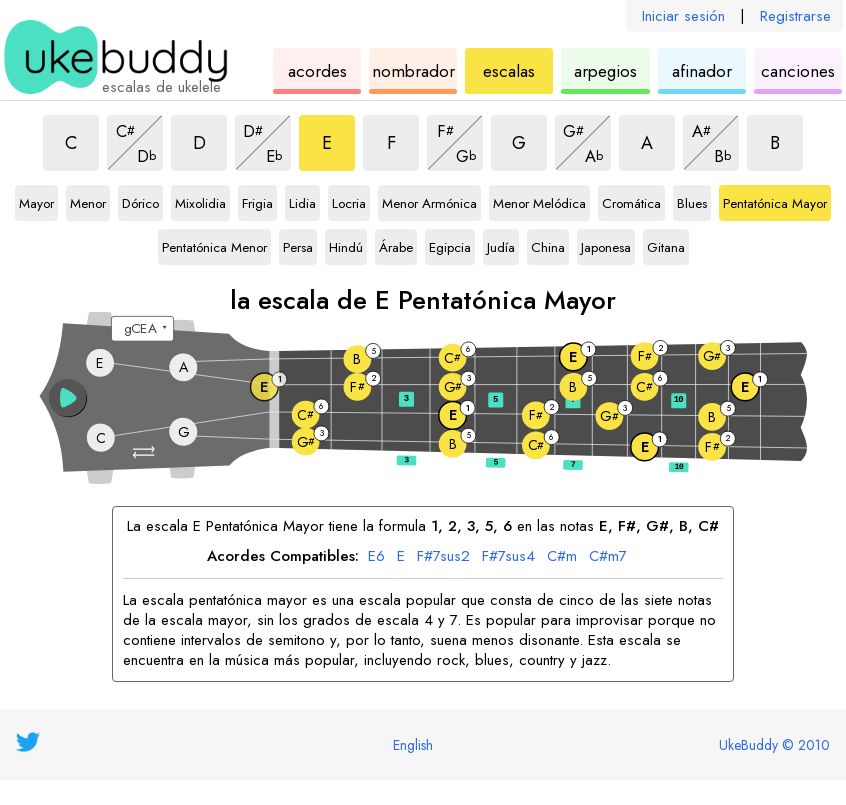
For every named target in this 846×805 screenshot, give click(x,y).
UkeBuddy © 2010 (774, 745)
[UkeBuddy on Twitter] (28, 742)
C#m (562, 557)
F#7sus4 (508, 557)
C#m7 (608, 557)
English (413, 745)
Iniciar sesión (683, 16)
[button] (145, 452)
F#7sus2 (443, 557)
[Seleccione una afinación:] (142, 329)
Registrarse (795, 16)
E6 (376, 557)
